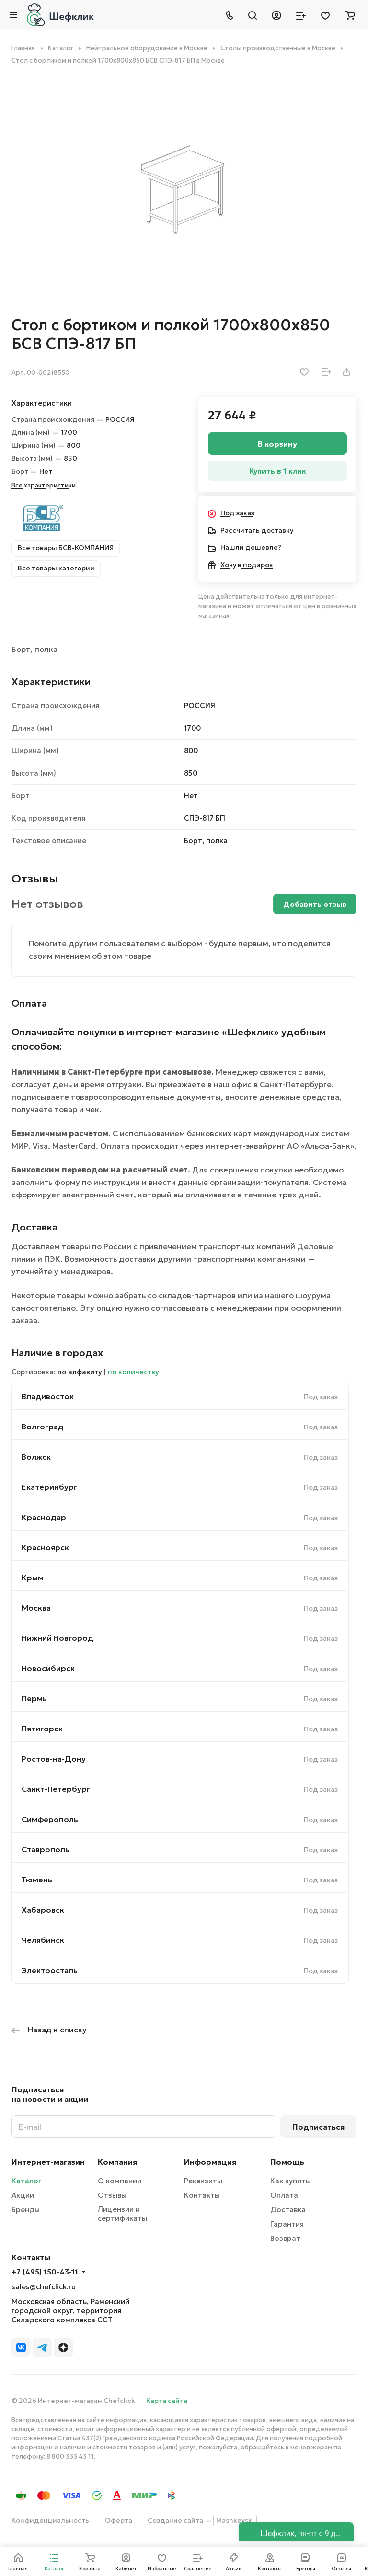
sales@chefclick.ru (44, 2286)
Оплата (284, 2195)
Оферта (118, 2520)
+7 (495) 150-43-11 (45, 2272)
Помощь (287, 2162)
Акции (23, 2195)
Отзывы (112, 2195)
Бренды (26, 2209)
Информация (210, 2162)
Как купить (290, 2180)
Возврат (285, 2238)
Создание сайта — (202, 2520)
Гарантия (287, 2223)
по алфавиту (80, 1372)
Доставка (288, 2209)
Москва (36, 1608)
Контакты (202, 2195)
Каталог (26, 2180)
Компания (117, 2162)
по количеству (133, 1372)
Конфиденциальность (50, 2520)
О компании (119, 2180)
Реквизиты (203, 2180)
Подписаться (318, 2127)
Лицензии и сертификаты (122, 2214)
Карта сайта (166, 2400)
